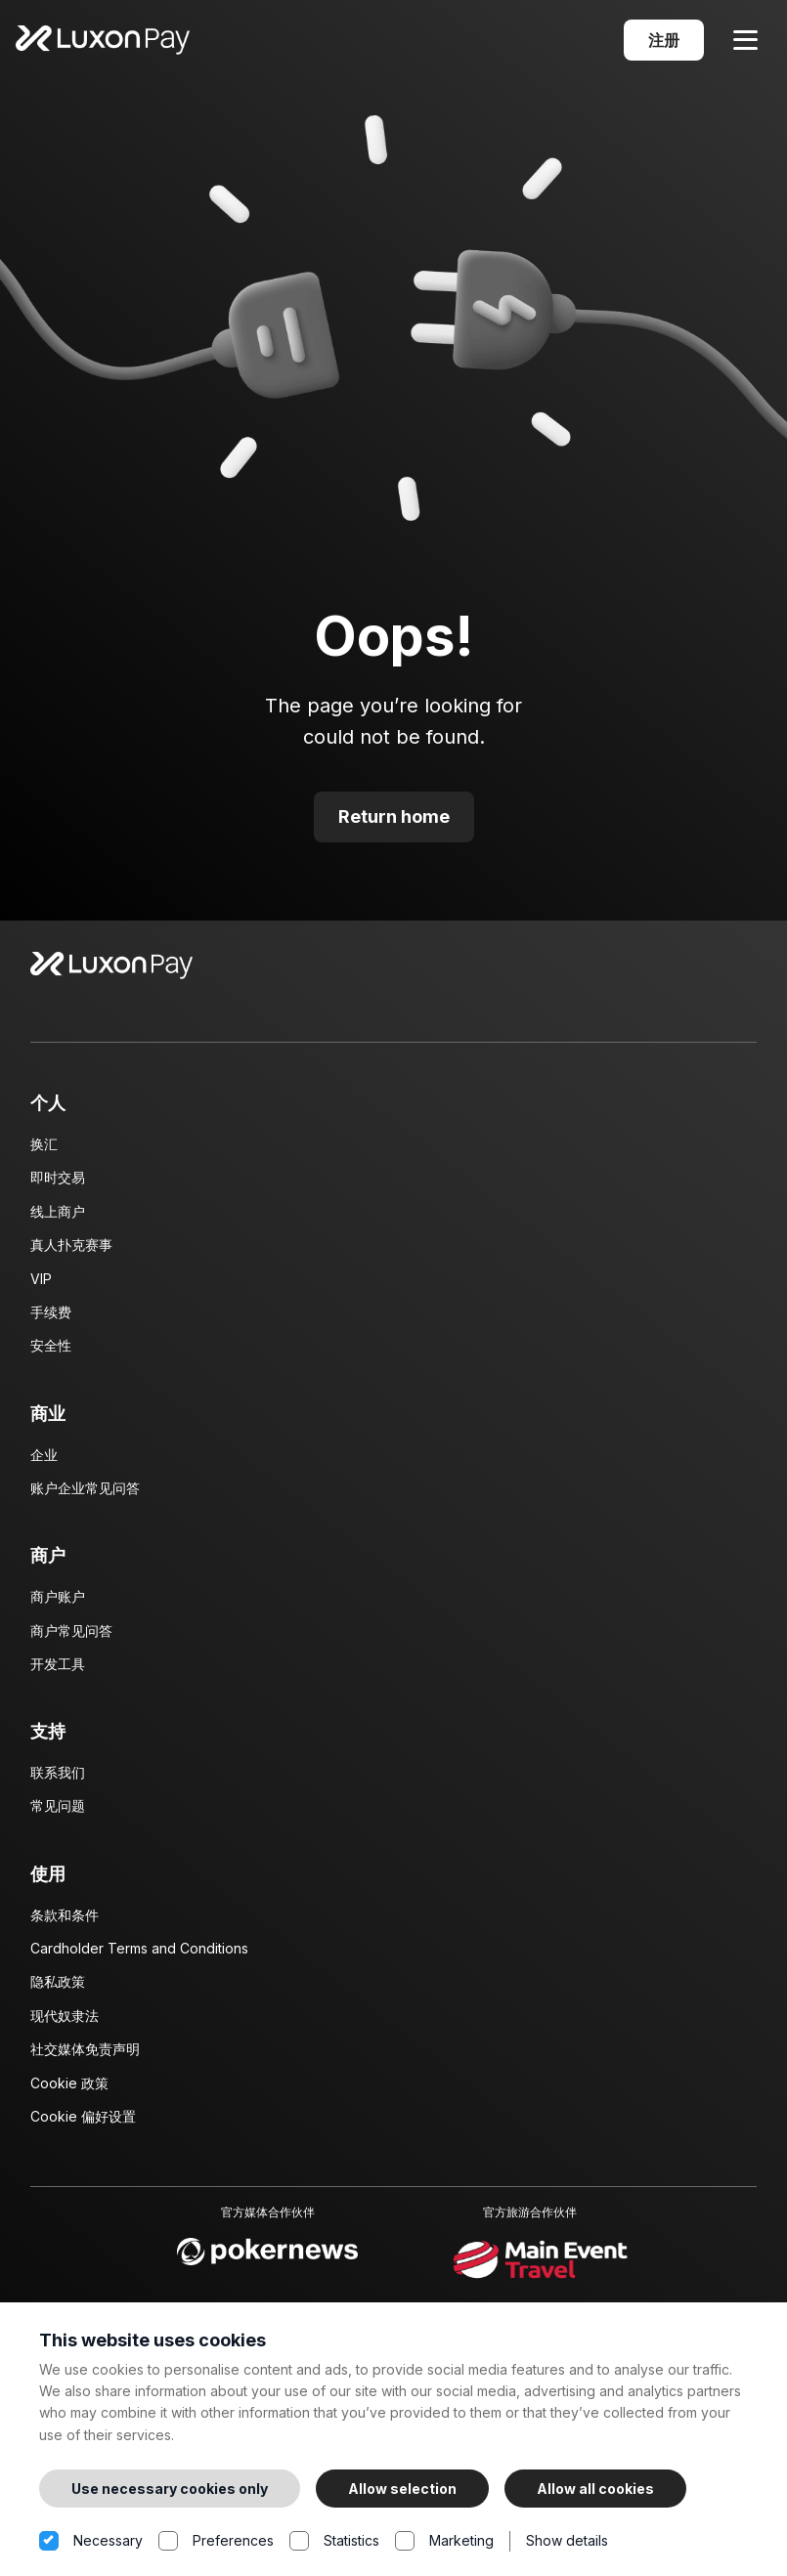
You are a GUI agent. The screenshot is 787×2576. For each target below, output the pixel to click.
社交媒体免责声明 (85, 2056)
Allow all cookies (595, 2488)
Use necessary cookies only (169, 2488)
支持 (48, 1739)
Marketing (444, 2541)
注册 (663, 44)
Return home (394, 824)
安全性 (50, 1354)
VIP (41, 1286)
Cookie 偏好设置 (83, 2124)
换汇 (44, 1151)
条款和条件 (64, 1922)
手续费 (50, 1319)
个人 (48, 1110)
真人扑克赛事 (71, 1252)
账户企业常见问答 (85, 1495)
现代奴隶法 (64, 2023)
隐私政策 (57, 1990)
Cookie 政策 (69, 2090)
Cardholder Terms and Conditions (139, 1956)
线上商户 (57, 1219)
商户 (48, 1564)
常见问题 (57, 1814)
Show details (567, 2540)
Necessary (91, 2541)
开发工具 (57, 1671)
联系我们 (57, 1780)
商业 (48, 1421)
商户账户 (57, 1604)
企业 (44, 1462)
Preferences (216, 2541)
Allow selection (402, 2488)
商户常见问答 (71, 1638)
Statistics (334, 2541)
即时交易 (57, 1186)
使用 (48, 1881)
